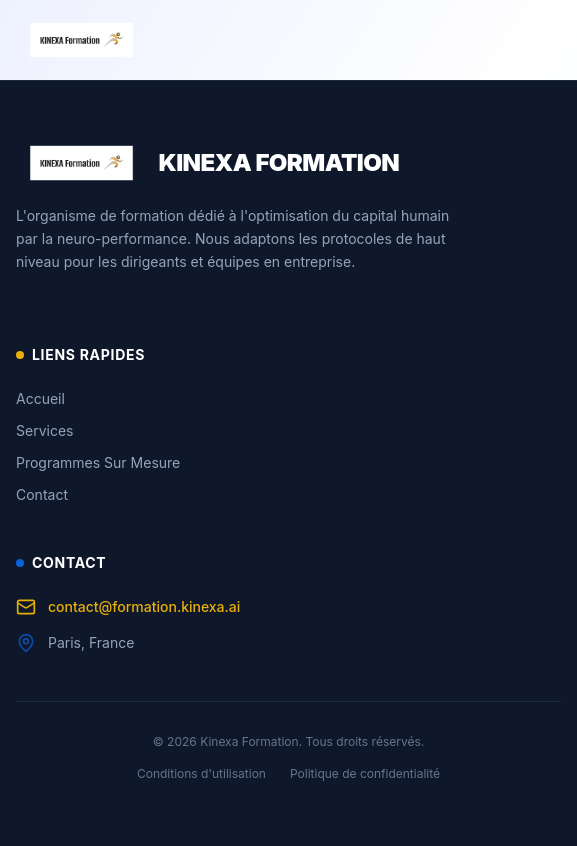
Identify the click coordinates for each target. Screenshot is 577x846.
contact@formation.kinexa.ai (128, 607)
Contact (42, 494)
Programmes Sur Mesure (98, 462)
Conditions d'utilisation (201, 773)
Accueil (40, 398)
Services (44, 430)
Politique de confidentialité (365, 773)
